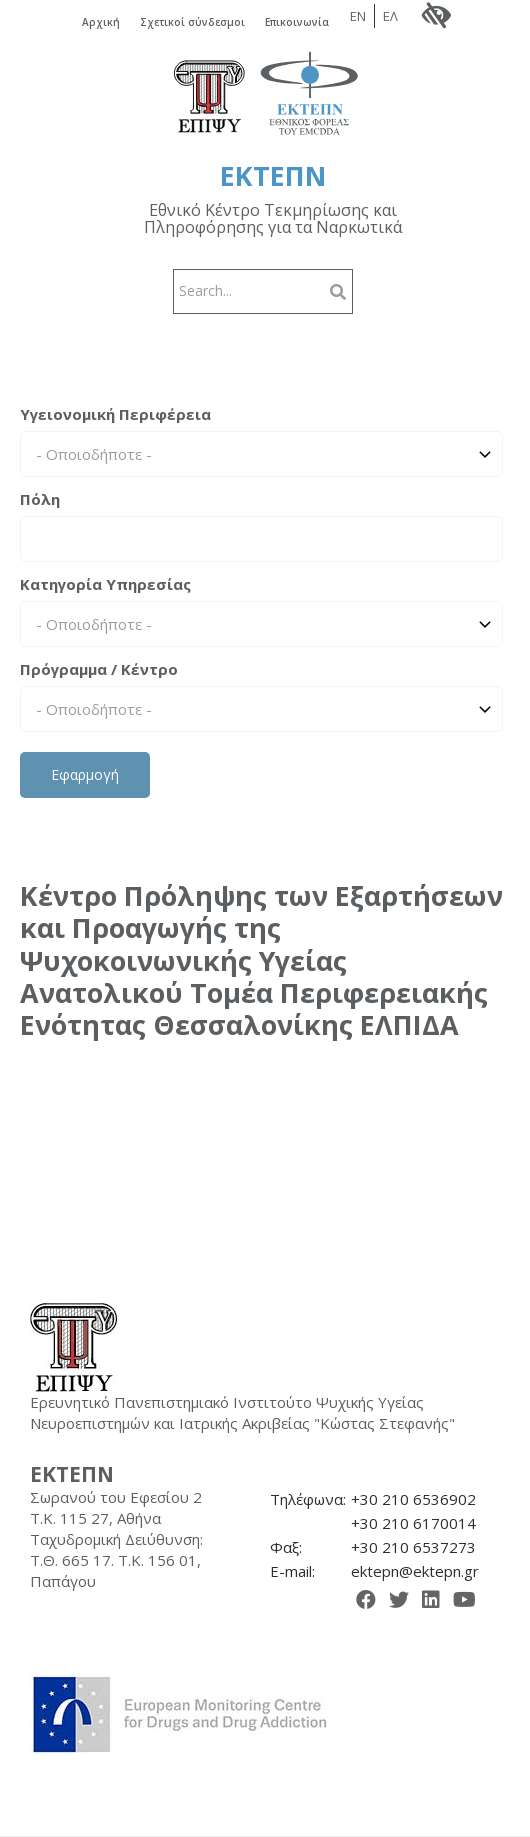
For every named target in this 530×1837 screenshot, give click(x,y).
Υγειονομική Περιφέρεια (115, 414)
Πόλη (40, 499)
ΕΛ (390, 16)
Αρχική (101, 22)
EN (358, 16)
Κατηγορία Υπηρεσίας (105, 584)
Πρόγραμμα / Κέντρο (99, 669)
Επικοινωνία (297, 22)
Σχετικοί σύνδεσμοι (192, 22)
